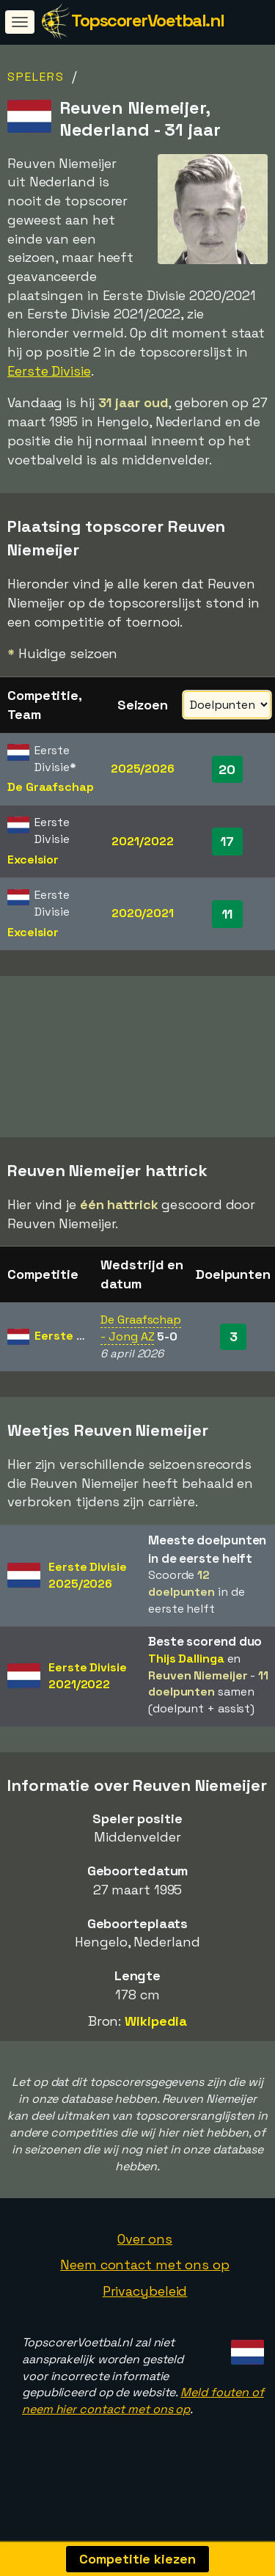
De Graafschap (50, 787)
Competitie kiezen (137, 2558)
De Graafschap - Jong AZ (140, 1345)
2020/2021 (142, 913)
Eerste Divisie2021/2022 (87, 1694)
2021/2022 (142, 841)
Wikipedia (156, 2038)
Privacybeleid (145, 2309)
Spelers (36, 76)
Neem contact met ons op (145, 2282)
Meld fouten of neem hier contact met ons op (143, 2419)
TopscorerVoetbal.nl (147, 20)
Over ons (144, 2256)
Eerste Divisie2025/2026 (87, 1593)
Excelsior (33, 859)
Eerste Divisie (49, 370)
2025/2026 (143, 768)
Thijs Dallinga (186, 1676)
